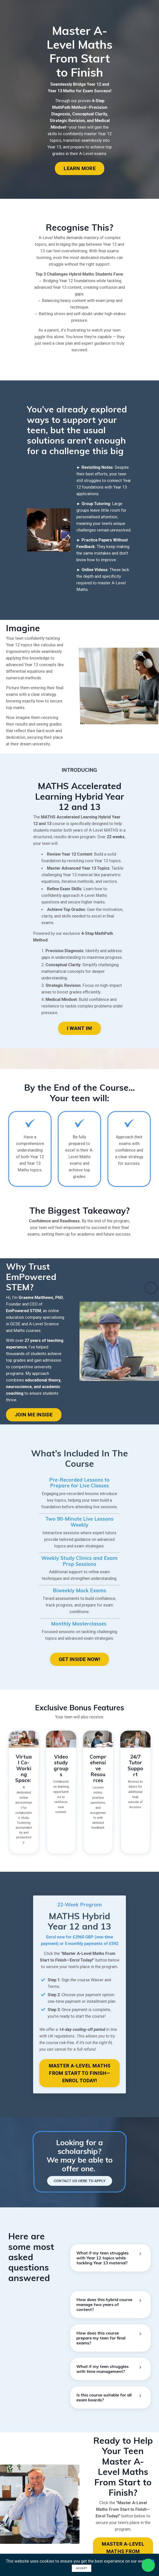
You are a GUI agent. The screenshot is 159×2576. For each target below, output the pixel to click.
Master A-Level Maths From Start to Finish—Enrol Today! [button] (80, 2073)
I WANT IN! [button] (79, 1028)
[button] (148, 2565)
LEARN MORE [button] (80, 168)
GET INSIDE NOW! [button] (79, 1659)
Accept (81, 2568)
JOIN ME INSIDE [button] (34, 1415)
